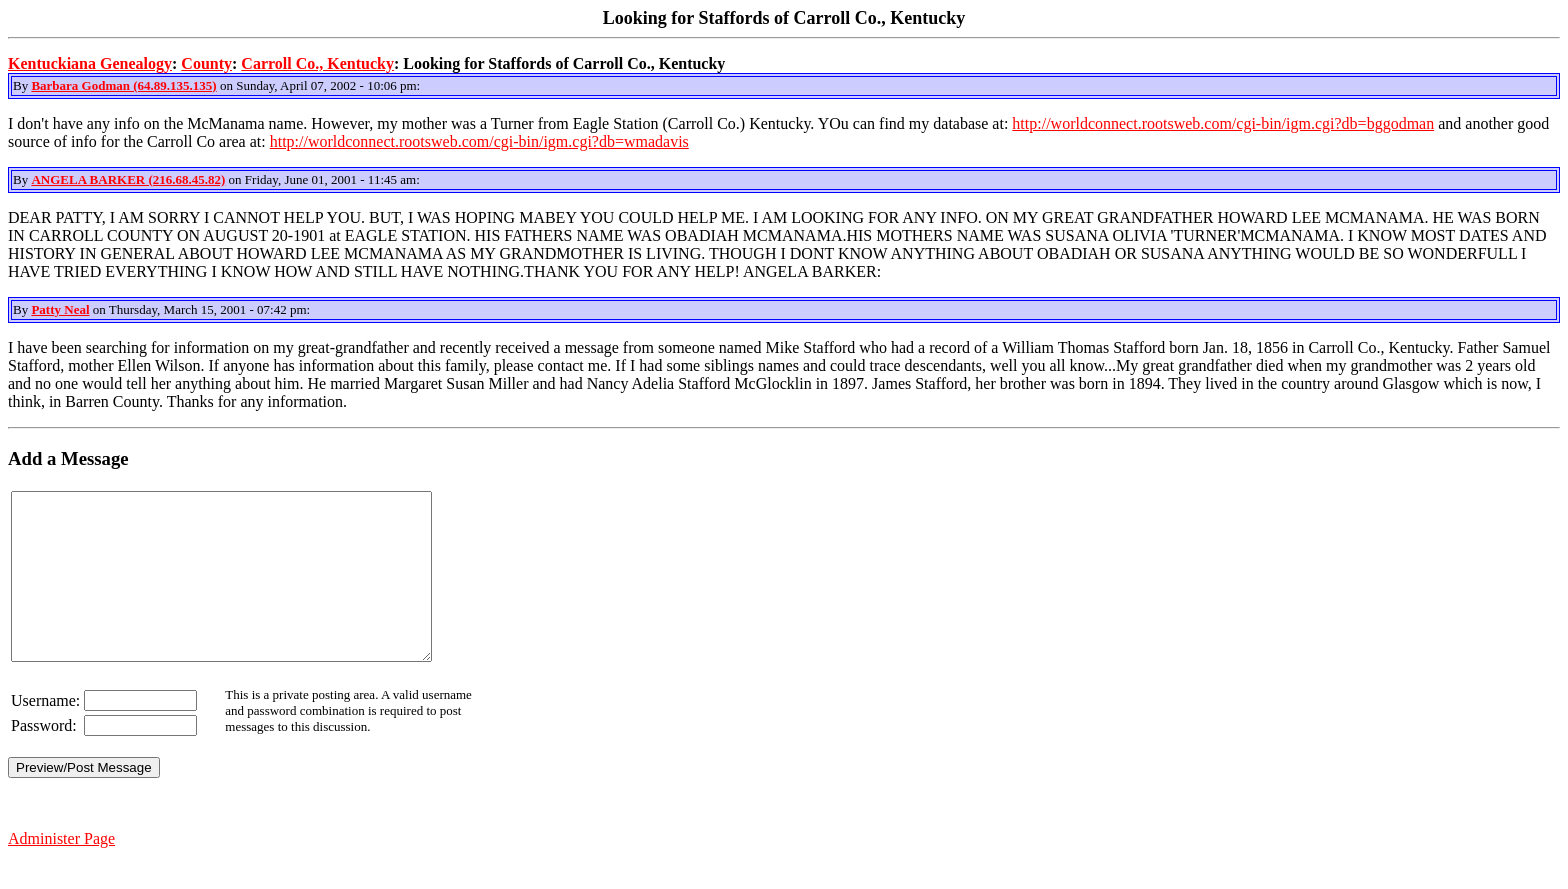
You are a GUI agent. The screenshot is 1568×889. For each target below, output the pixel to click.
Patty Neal (60, 309)
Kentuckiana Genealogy (90, 63)
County (206, 63)
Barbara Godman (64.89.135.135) (123, 85)
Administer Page (61, 871)
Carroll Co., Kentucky (317, 63)
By (22, 85)
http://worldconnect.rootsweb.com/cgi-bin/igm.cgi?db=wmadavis (479, 141)
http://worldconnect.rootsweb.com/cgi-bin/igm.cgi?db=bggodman (1223, 123)
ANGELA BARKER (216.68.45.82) (128, 179)
